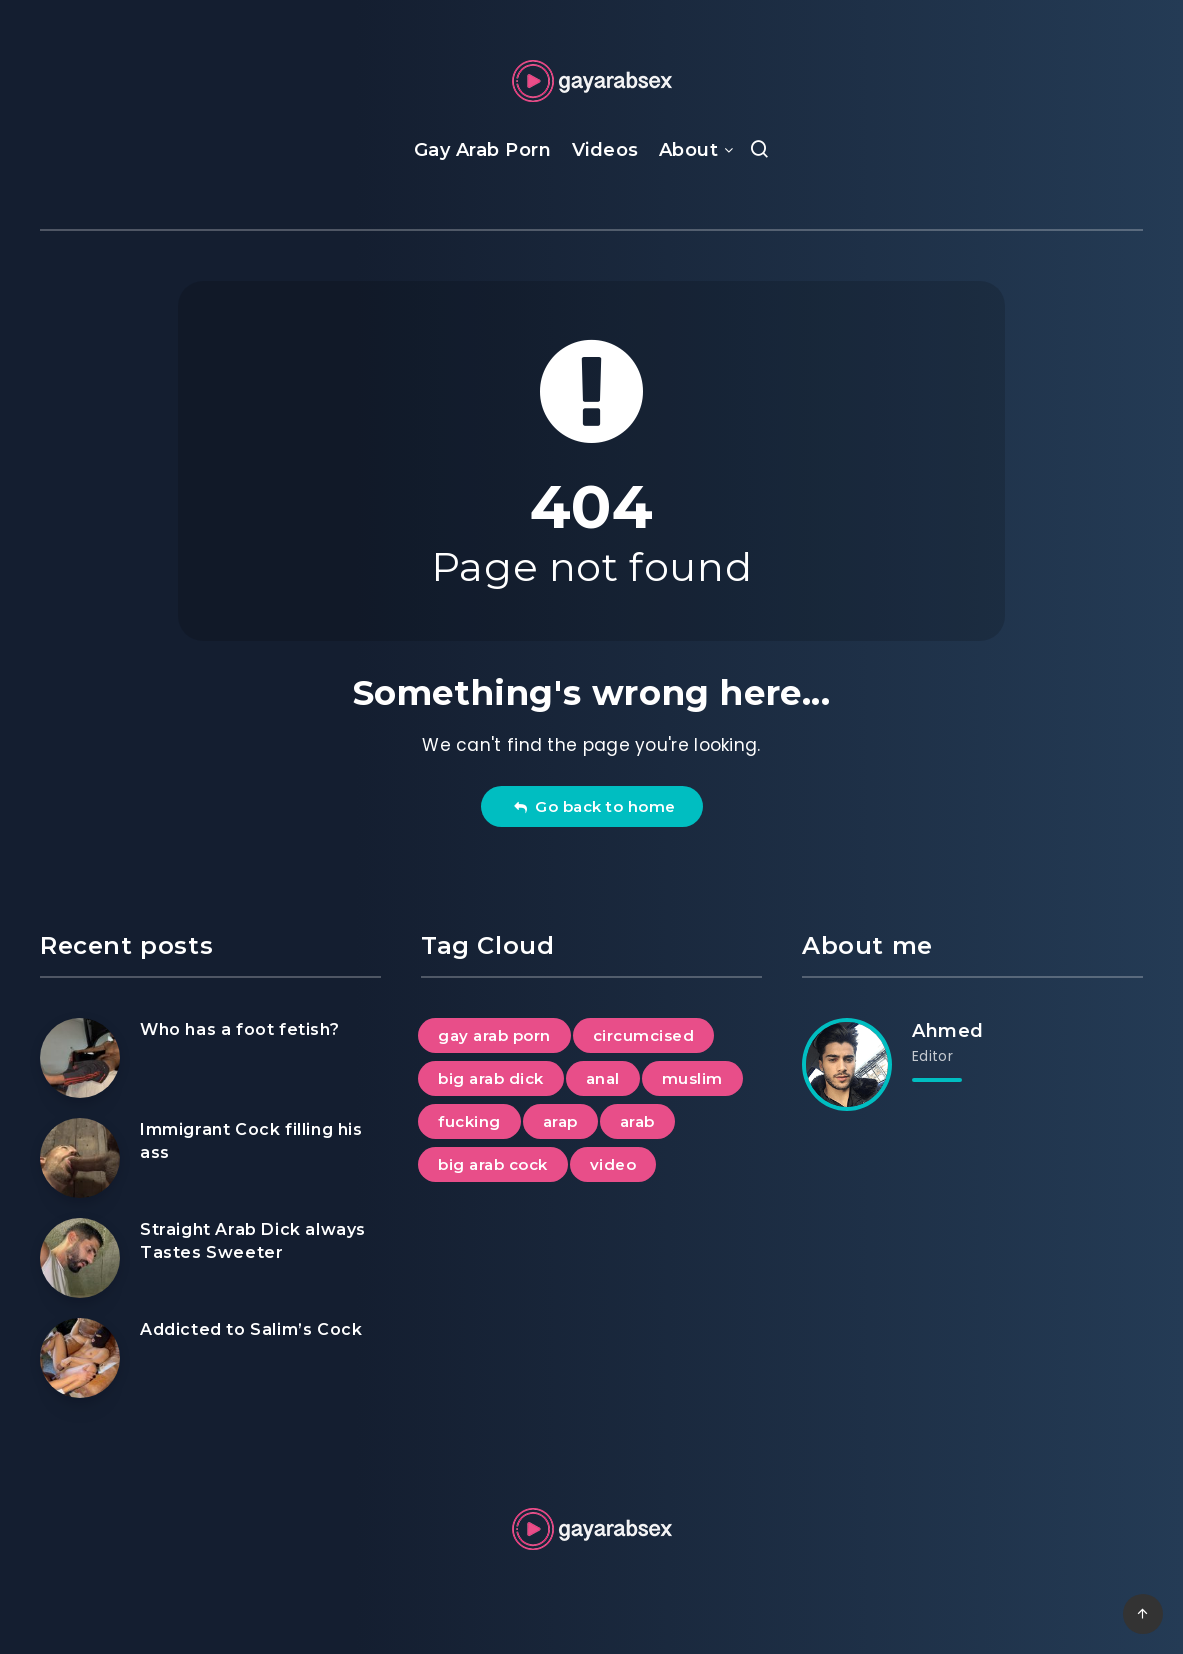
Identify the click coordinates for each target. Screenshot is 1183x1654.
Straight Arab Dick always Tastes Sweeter (253, 1241)
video (613, 1164)
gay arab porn (494, 1035)
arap (560, 1121)
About (689, 150)
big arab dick (491, 1078)
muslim (692, 1078)
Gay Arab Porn (483, 150)
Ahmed (948, 1031)
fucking (469, 1121)
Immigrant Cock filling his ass (251, 1141)
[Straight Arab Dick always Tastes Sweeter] (80, 1258)
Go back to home (594, 806)
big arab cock (493, 1164)
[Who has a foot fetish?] (80, 1058)
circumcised (644, 1035)
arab (637, 1121)
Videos (605, 150)
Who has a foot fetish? (239, 1029)
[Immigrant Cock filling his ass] (80, 1158)
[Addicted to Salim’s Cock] (80, 1358)
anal (603, 1078)
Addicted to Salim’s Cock (251, 1329)
